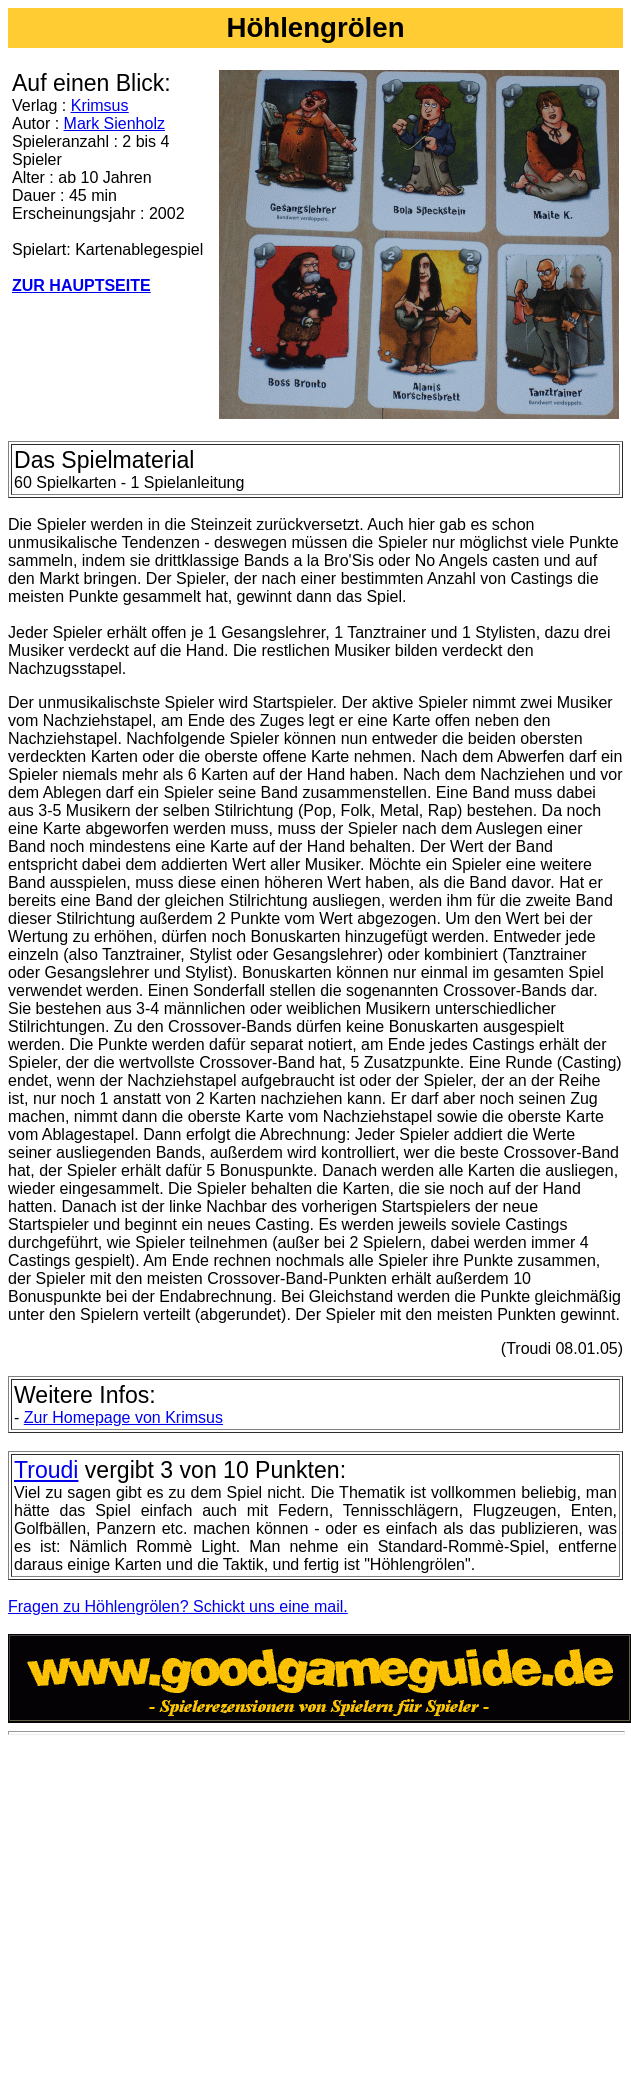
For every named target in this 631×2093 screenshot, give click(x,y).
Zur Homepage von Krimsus (123, 1417)
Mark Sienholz (114, 123)
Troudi (46, 1470)
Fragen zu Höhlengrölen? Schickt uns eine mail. (178, 1606)
